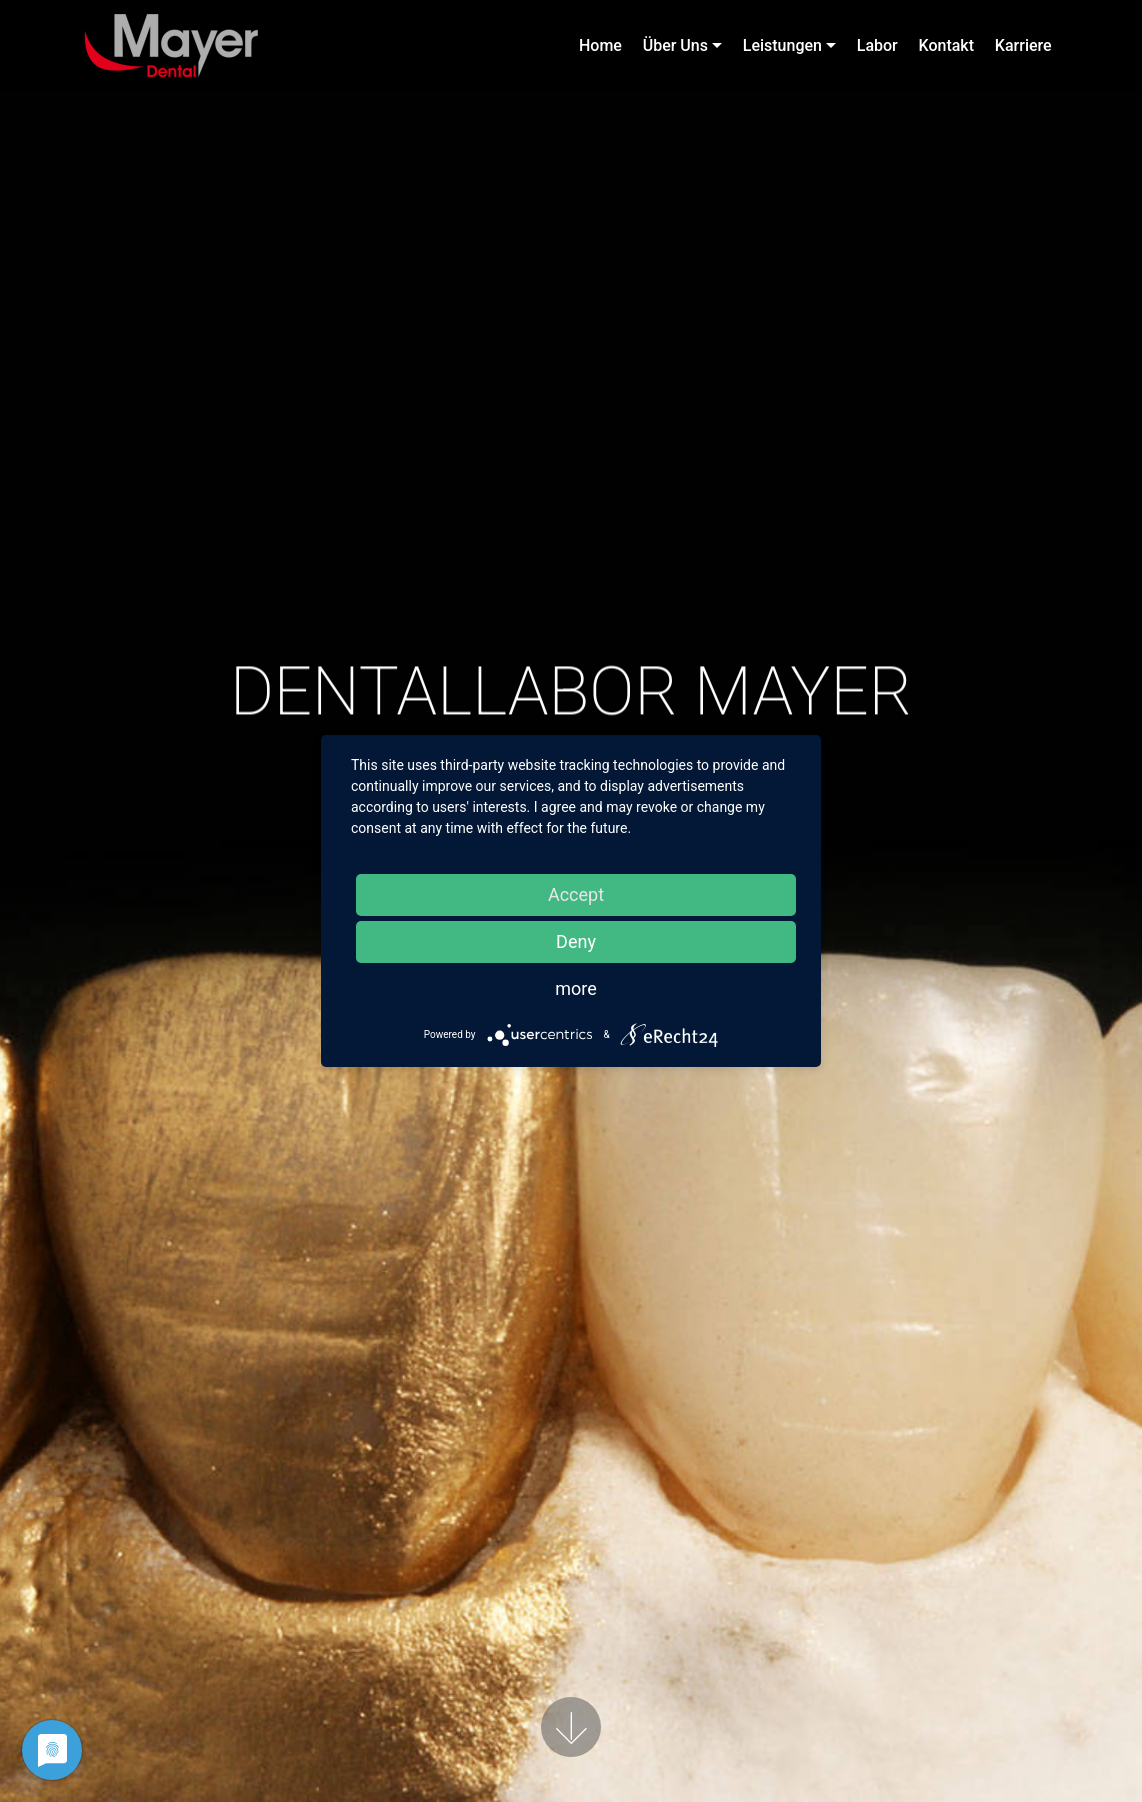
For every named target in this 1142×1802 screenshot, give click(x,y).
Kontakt (947, 45)
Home (600, 45)
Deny (576, 941)
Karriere (1023, 45)
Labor (877, 45)
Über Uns (675, 45)
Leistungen (782, 45)
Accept (576, 894)
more (576, 988)
